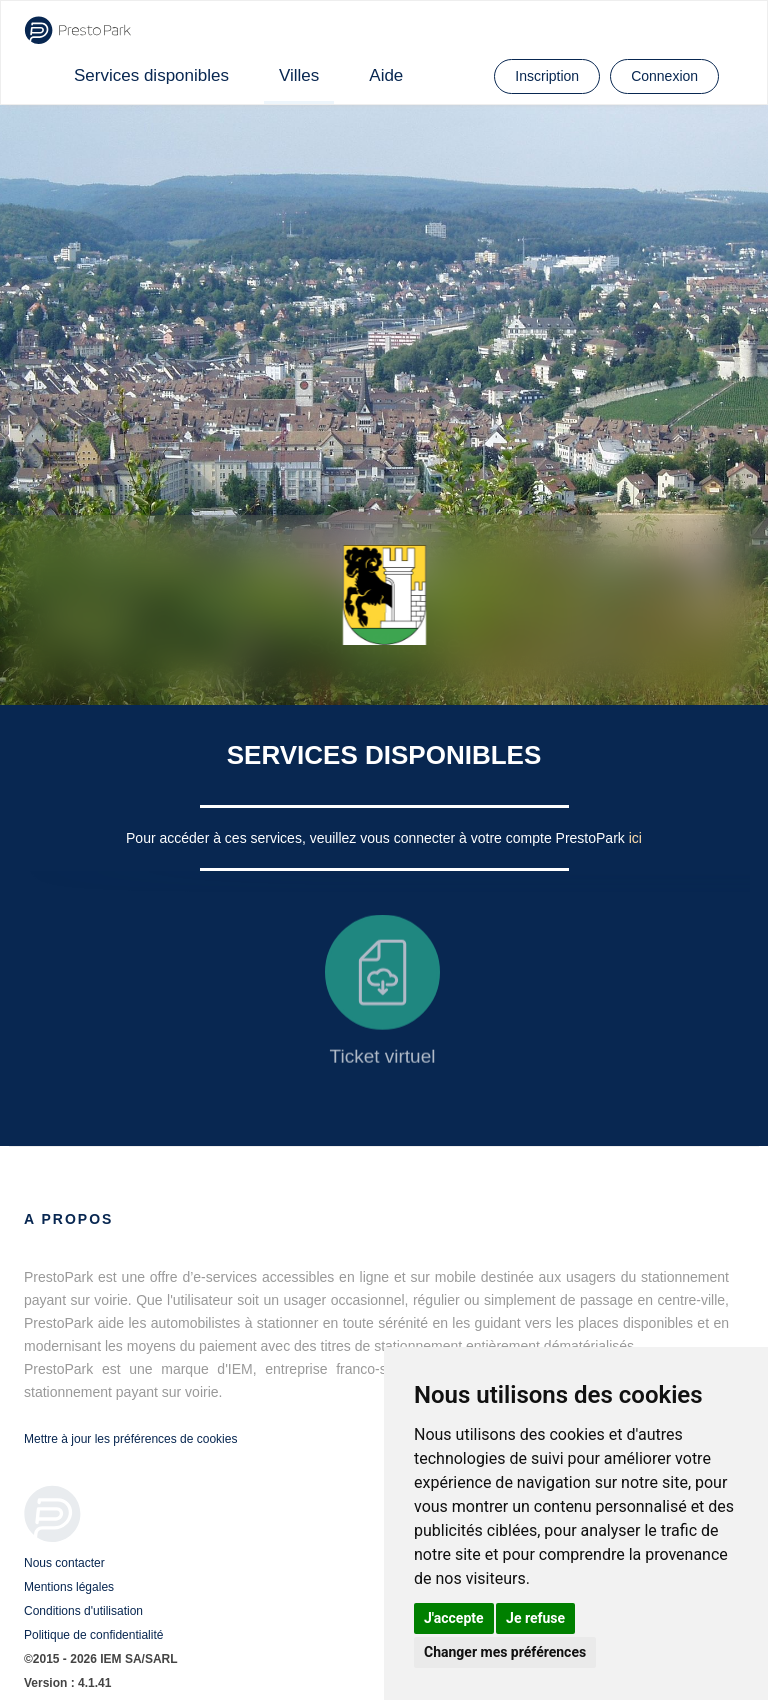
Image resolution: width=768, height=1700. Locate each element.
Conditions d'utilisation (83, 1611)
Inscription (547, 76)
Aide (386, 75)
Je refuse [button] (535, 1618)
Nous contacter (64, 1563)
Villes (299, 75)
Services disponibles (151, 75)
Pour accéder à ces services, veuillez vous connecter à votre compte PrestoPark (377, 838)
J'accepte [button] (454, 1618)
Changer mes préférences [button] (505, 1652)
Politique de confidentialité (93, 1635)
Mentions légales (69, 1587)
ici (635, 838)
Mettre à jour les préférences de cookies (130, 1439)
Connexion (664, 76)
